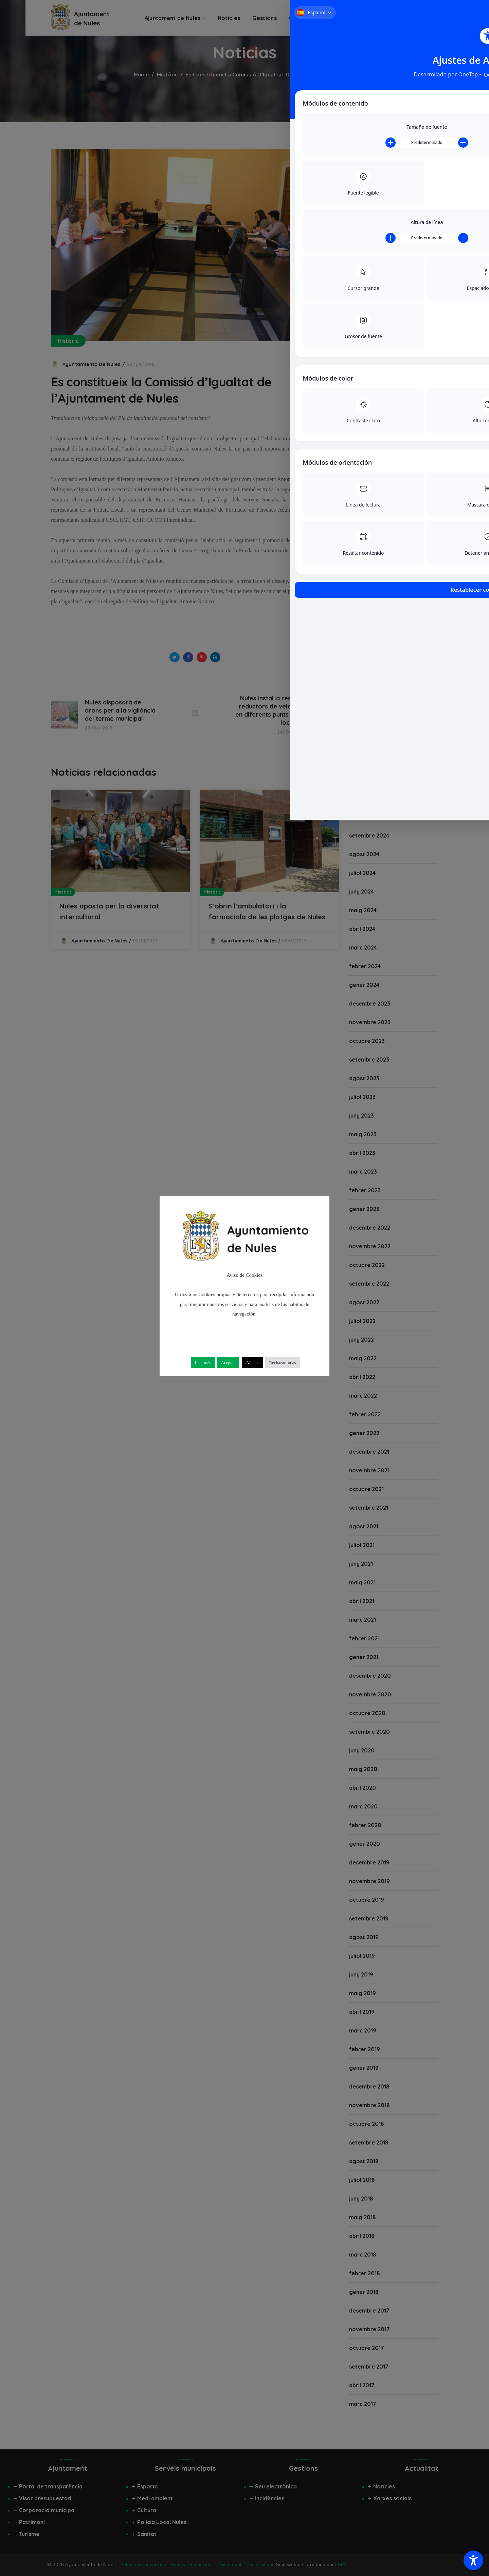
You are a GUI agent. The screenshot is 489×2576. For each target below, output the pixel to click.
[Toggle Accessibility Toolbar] (473, 2560)
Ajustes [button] (252, 1362)
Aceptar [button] (228, 1362)
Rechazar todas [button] (282, 1362)
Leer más (203, 1362)
